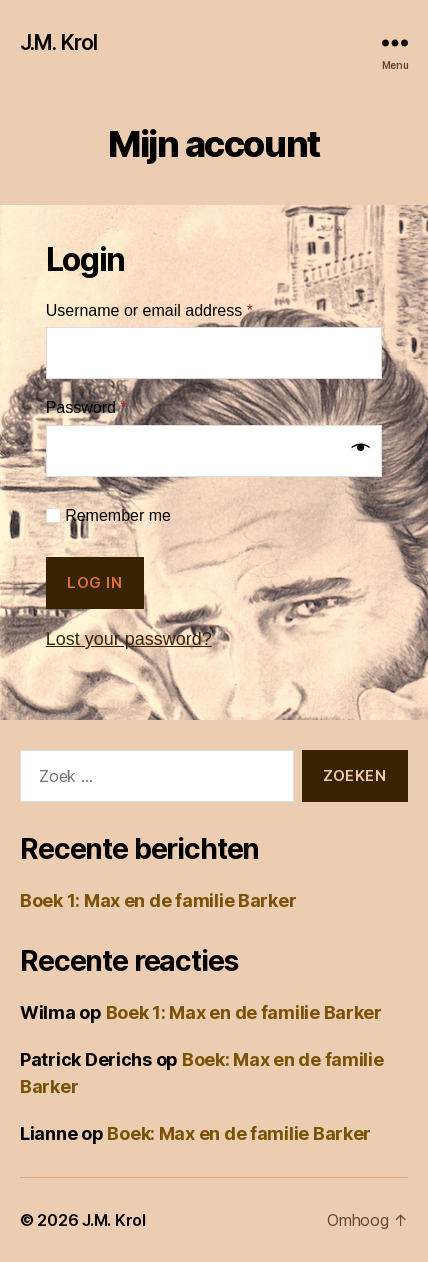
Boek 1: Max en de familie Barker (158, 900)
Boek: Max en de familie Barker (239, 1133)
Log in (94, 582)
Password (86, 407)
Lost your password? (129, 639)
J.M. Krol (58, 42)
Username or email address (149, 310)
